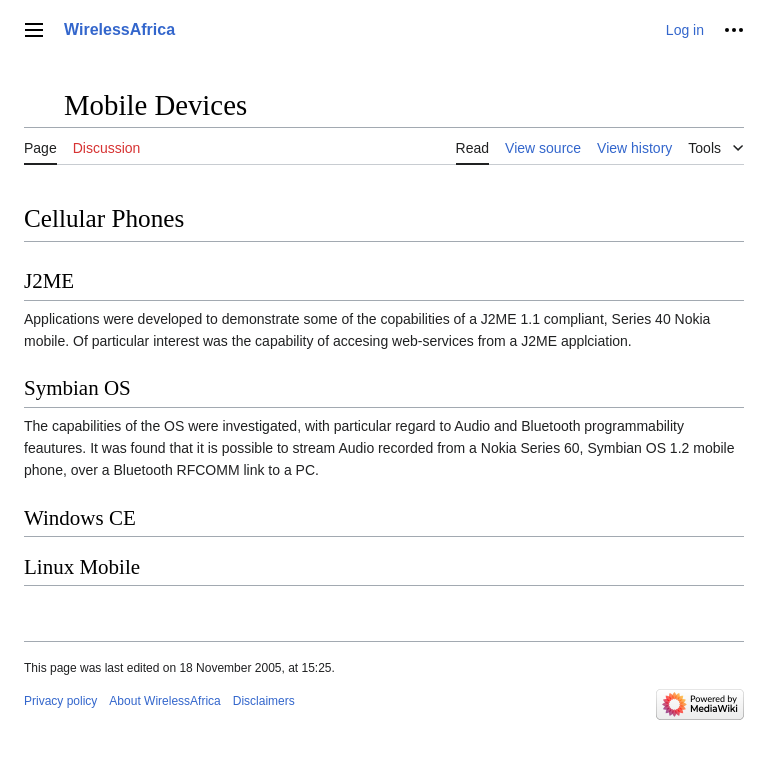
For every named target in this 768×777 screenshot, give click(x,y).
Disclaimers (264, 701)
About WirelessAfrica (164, 701)
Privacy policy (60, 701)
